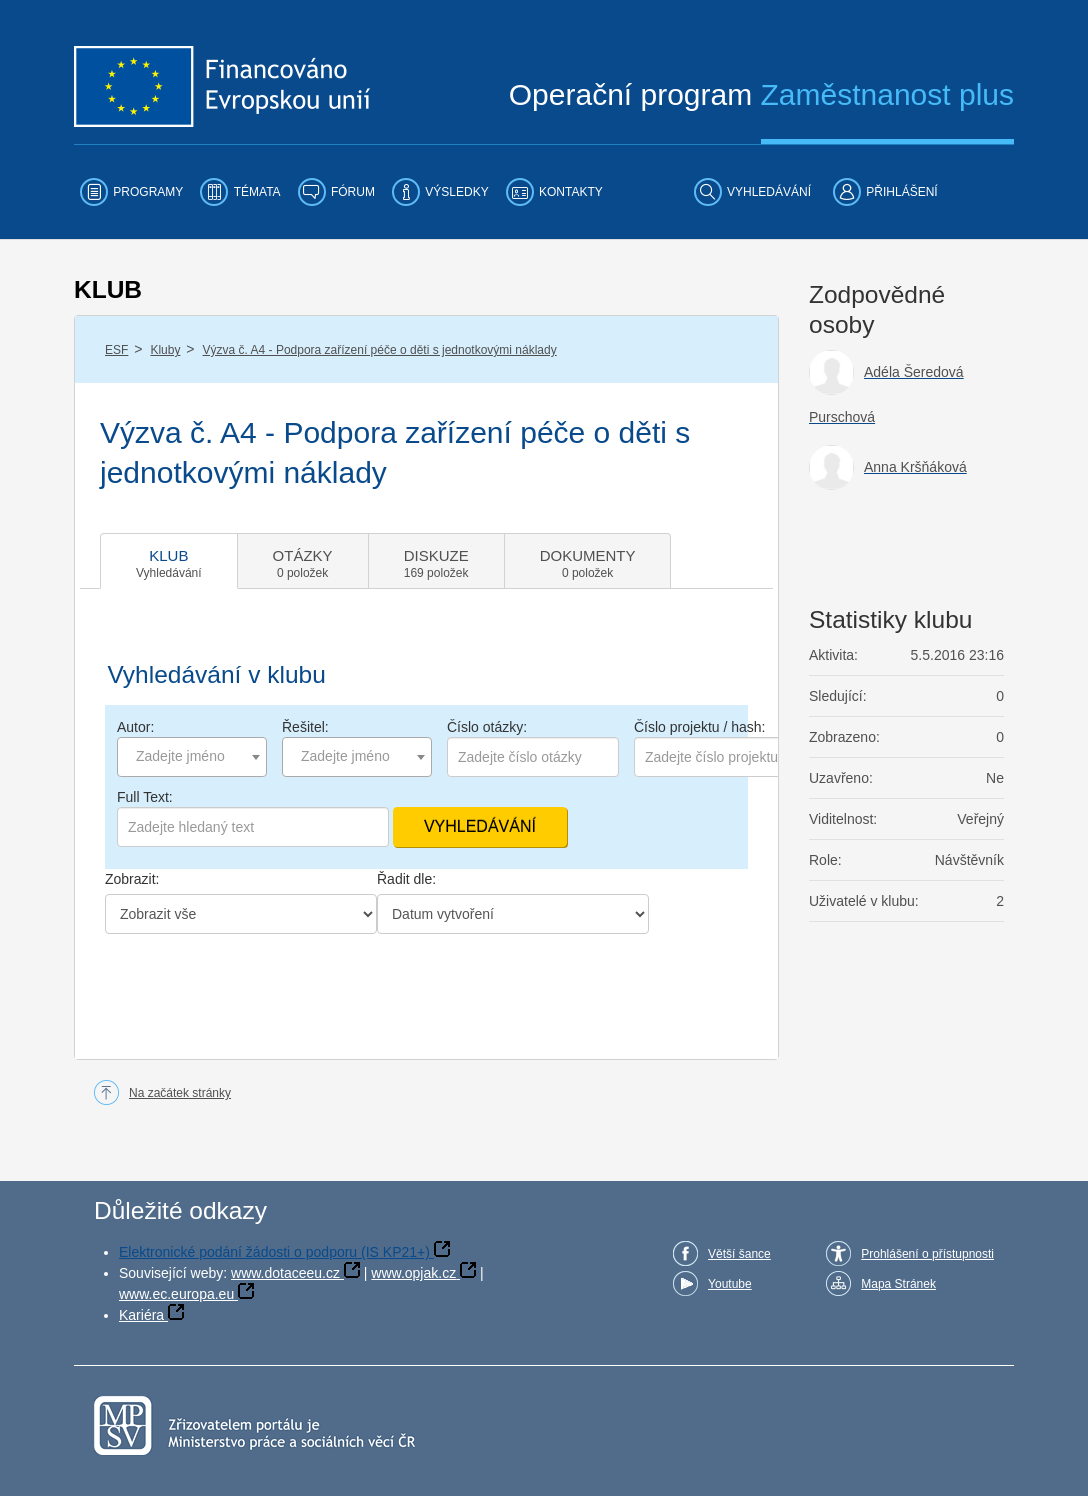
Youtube (730, 1284)
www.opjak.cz (413, 1273)
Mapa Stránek (898, 1284)
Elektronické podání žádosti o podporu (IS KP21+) (274, 1252)
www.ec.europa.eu (176, 1294)
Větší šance (739, 1254)
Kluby (165, 350)
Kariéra (141, 1315)
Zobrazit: (132, 879)
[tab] (169, 561)
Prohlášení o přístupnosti (927, 1254)
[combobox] (192, 757)
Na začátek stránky (180, 1093)
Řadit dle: (406, 879)
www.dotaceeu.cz (285, 1273)
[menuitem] (131, 192)
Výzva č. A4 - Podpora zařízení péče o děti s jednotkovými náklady (380, 350)
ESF (116, 350)
